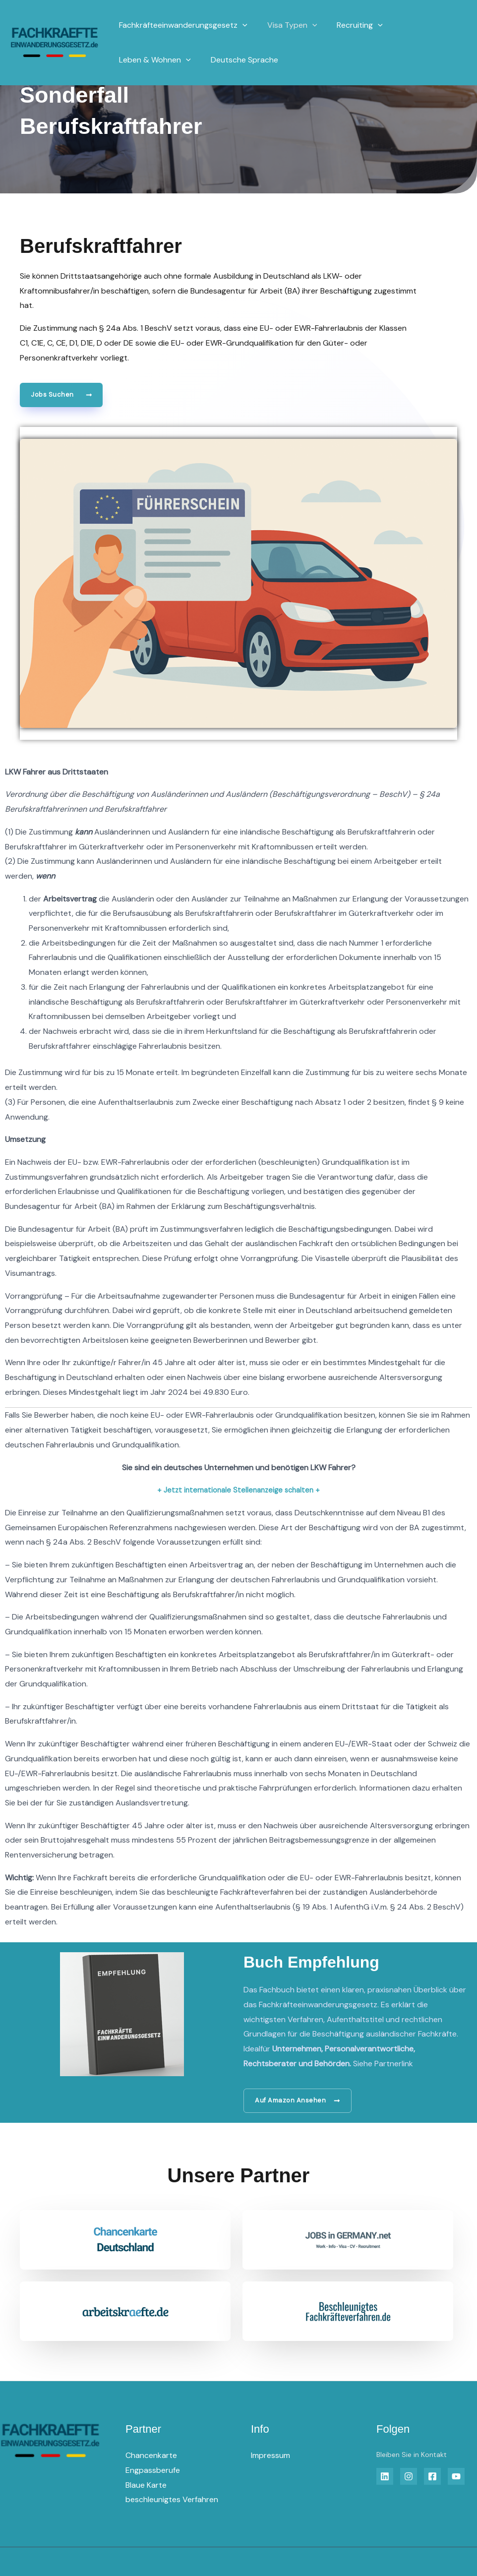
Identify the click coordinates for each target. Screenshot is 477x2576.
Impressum (270, 2457)
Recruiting (350, 25)
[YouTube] (456, 2477)
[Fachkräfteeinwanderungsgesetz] (54, 42)
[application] (240, 25)
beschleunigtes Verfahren (171, 2501)
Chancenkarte (151, 2457)
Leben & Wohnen (153, 60)
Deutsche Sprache (238, 60)
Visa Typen (286, 25)
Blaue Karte (146, 2486)
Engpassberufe (152, 2471)
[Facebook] (432, 2477)
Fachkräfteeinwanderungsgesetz (181, 25)
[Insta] (408, 2477)
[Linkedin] (384, 2477)
